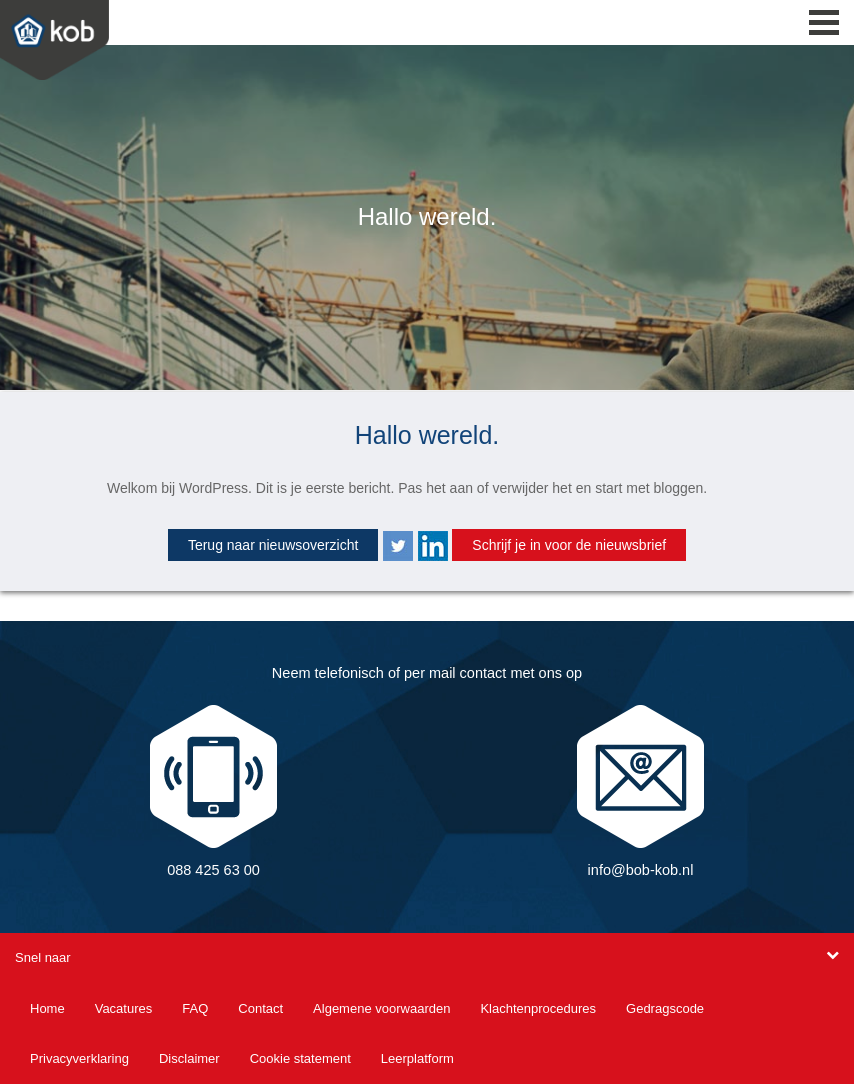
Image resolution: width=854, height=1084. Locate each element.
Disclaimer (189, 1058)
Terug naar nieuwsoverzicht (273, 545)
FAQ (195, 1008)
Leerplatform (417, 1058)
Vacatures (124, 1008)
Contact (260, 1008)
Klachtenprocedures (538, 1008)
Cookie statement (300, 1058)
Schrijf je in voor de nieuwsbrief (569, 545)
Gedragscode (665, 1008)
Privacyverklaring (79, 1058)
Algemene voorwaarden (381, 1008)
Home (47, 1008)
